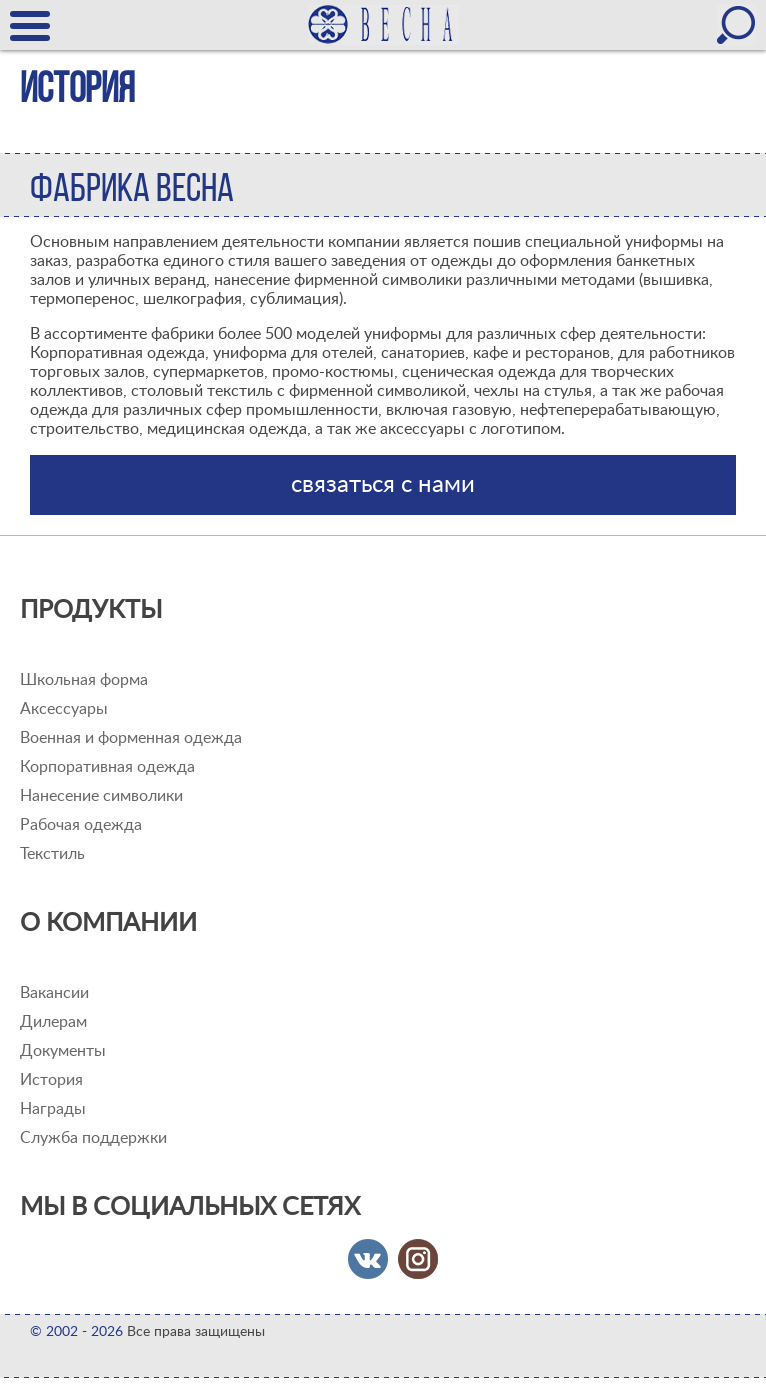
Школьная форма (84, 680)
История (51, 1080)
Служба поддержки (93, 1138)
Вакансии (54, 993)
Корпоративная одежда (107, 767)
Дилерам (53, 1022)
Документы (63, 1051)
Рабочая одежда (81, 825)
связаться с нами (383, 485)
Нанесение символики (101, 796)
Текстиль (52, 854)
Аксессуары (64, 709)
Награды (53, 1109)
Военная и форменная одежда (131, 738)
